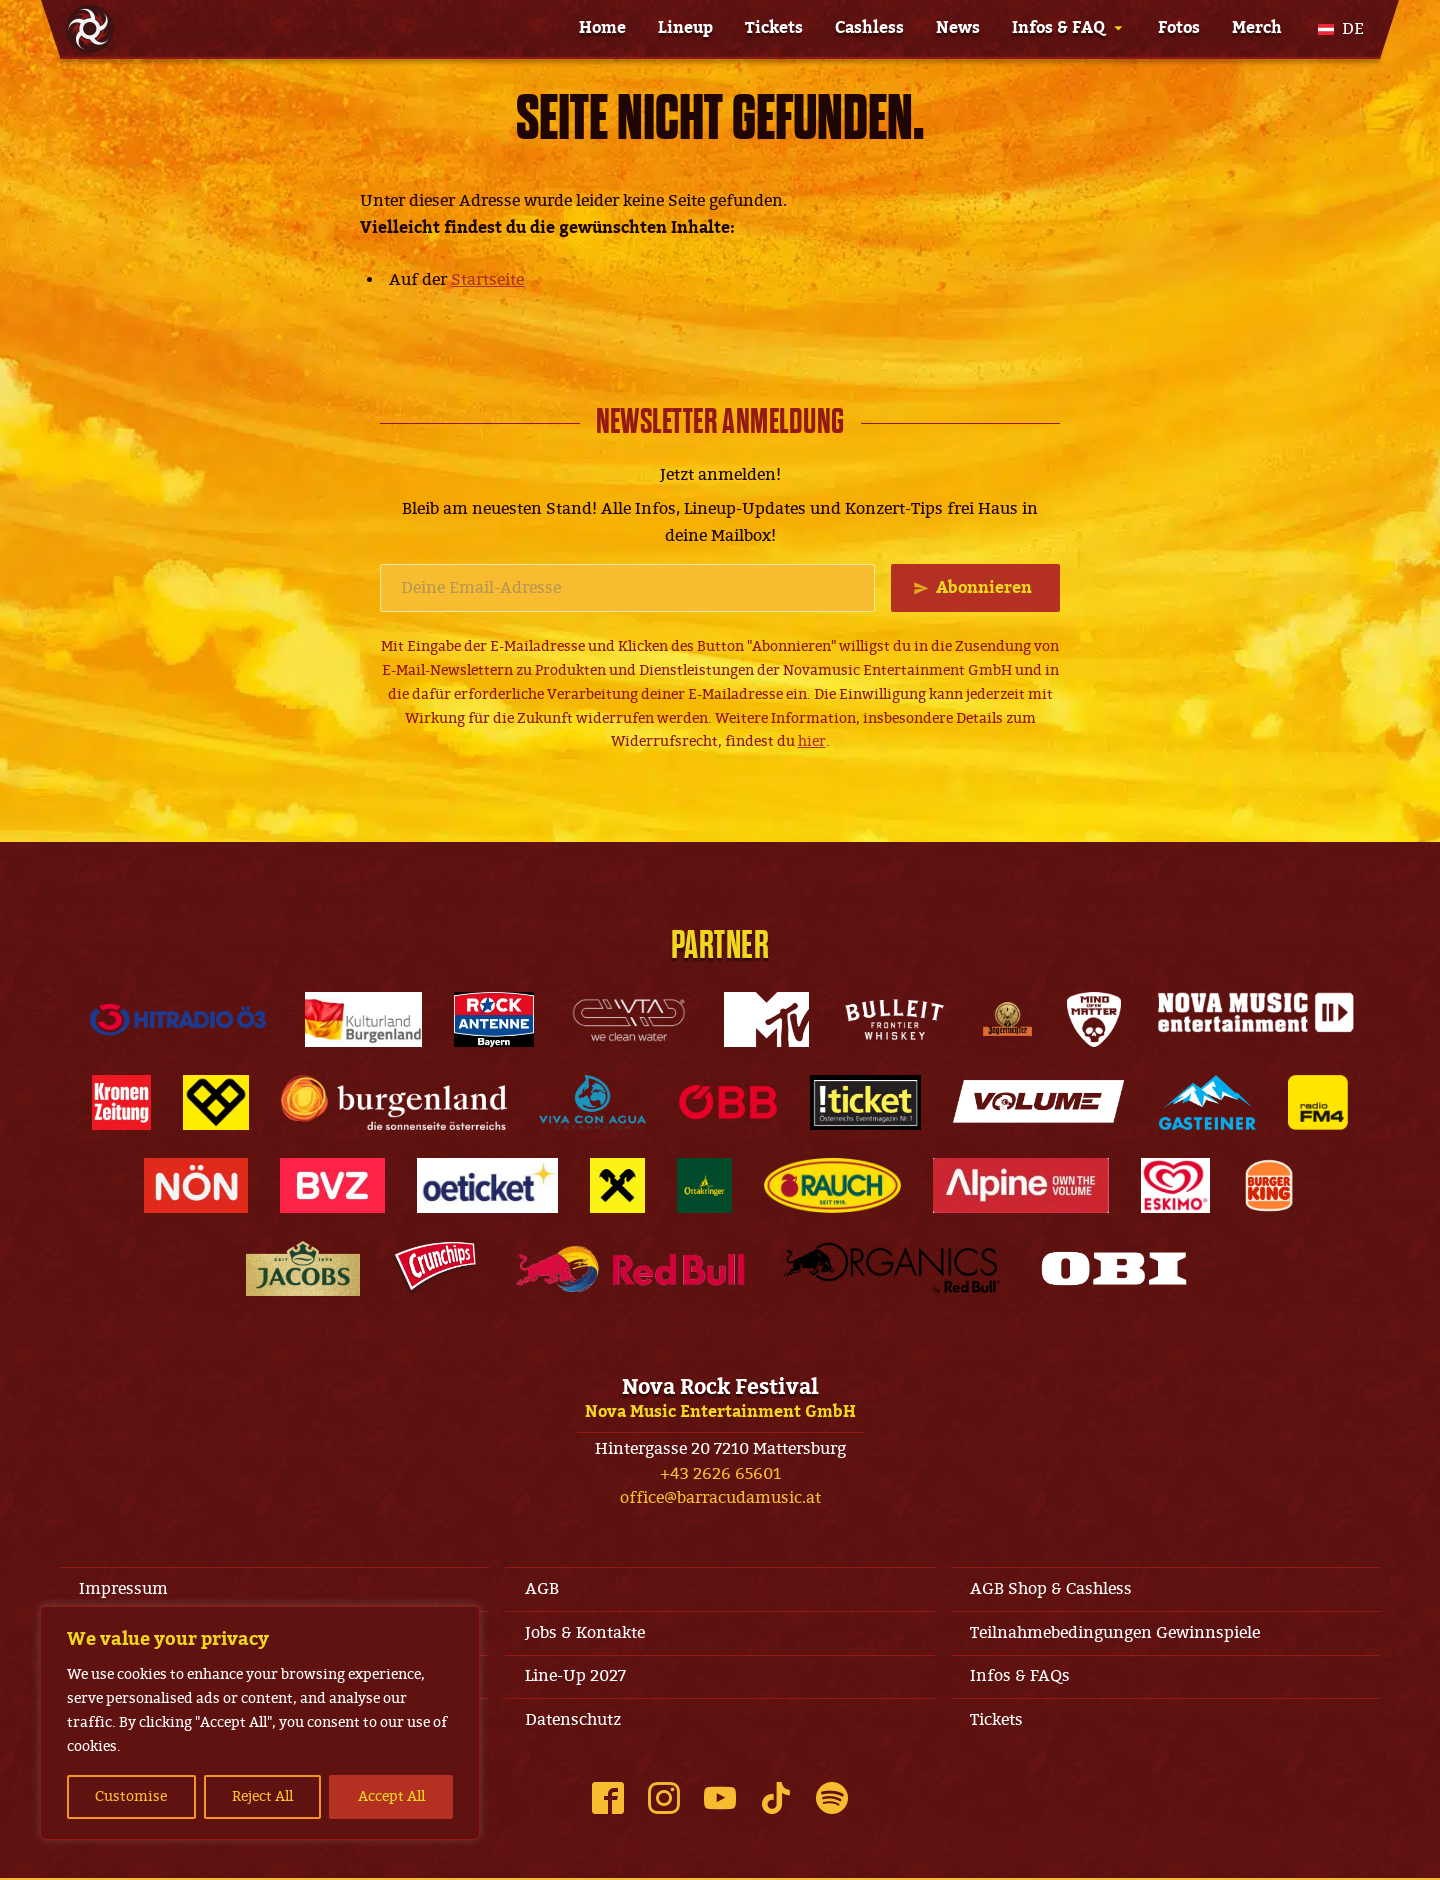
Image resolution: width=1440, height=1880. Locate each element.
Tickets (774, 28)
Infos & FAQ (1058, 28)
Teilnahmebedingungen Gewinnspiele (1116, 1634)
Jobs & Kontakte (585, 1634)
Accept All (391, 1796)
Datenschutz (573, 1722)
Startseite (487, 280)
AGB (542, 1589)
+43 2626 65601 (720, 1474)
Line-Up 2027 (575, 1678)
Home (602, 28)
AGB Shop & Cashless (1052, 1589)
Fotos (1179, 28)
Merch (1257, 28)
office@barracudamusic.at (720, 1499)
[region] (260, 1723)
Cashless (869, 28)
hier (812, 742)
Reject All (262, 1796)
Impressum (124, 1589)
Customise (131, 1796)
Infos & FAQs (1021, 1678)
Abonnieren (984, 588)
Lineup (685, 28)
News (958, 28)
